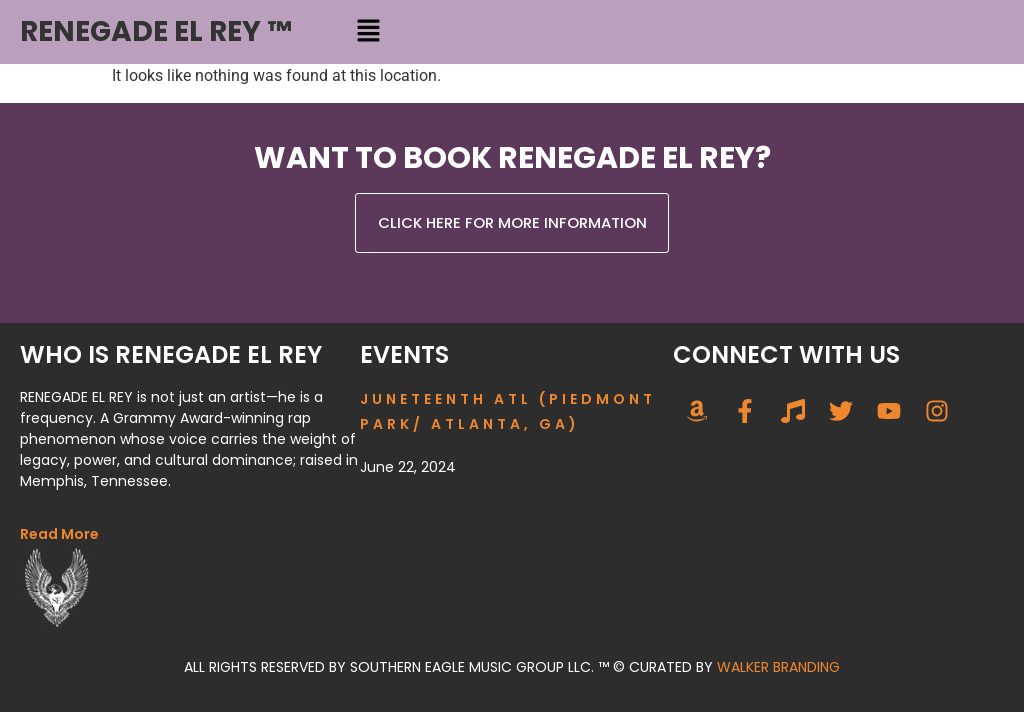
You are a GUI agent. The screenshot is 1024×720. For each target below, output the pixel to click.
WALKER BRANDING (778, 667)
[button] (368, 32)
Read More (59, 534)
